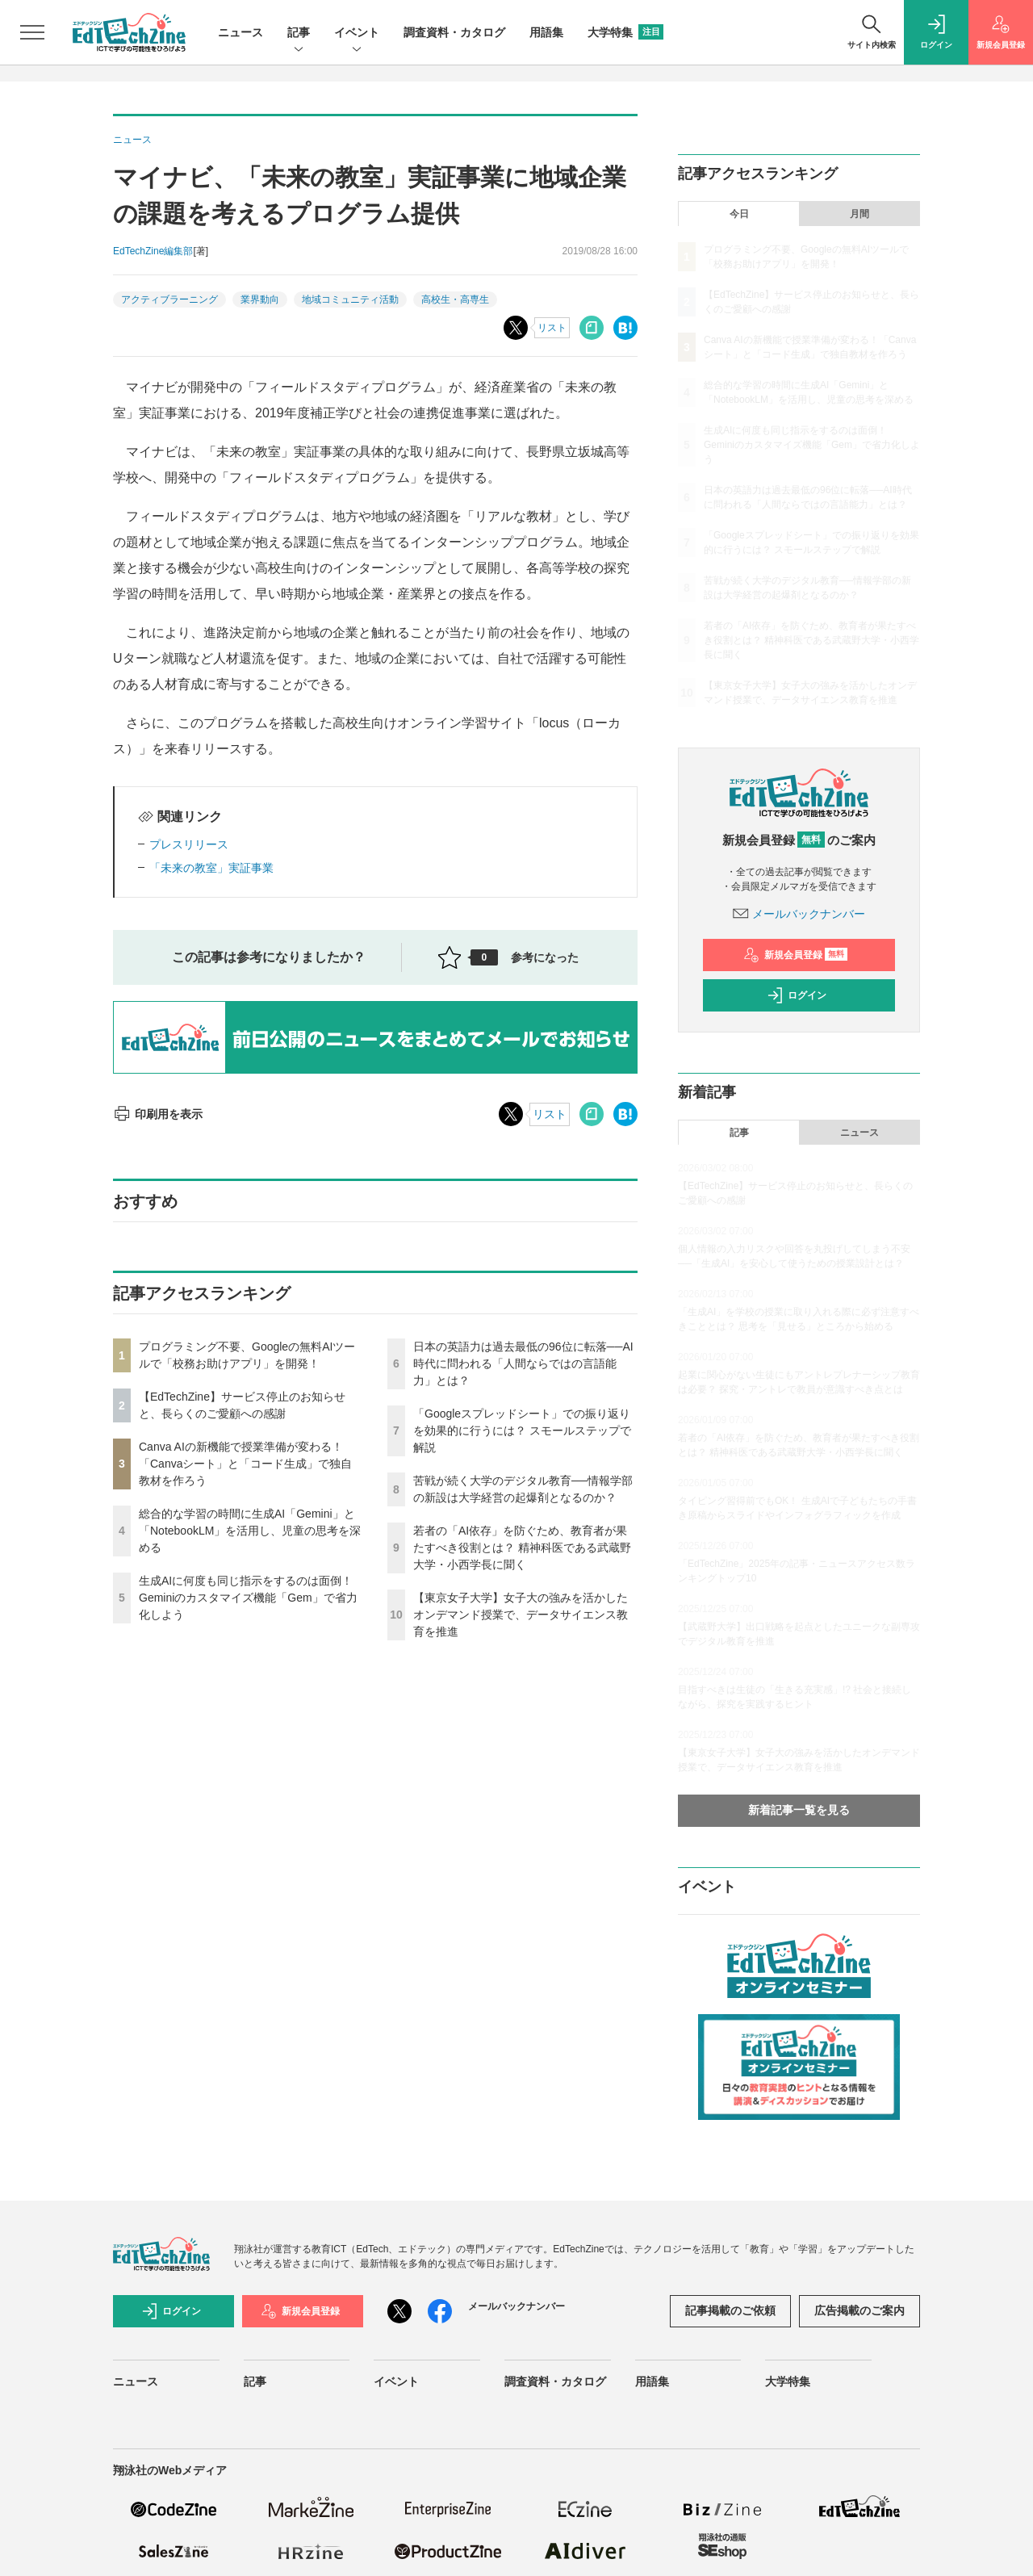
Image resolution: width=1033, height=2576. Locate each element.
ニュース (240, 32)
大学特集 (625, 32)
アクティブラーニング (169, 299)
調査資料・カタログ (454, 32)
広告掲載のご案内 (859, 2310)
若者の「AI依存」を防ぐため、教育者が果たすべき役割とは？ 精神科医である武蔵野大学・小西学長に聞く (522, 1547)
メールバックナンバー (799, 913)
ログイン (796, 995)
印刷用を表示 (158, 1114)
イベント (356, 33)
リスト (552, 327)
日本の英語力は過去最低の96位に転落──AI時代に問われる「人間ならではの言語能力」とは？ (523, 1363)
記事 (298, 33)
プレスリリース (188, 844)
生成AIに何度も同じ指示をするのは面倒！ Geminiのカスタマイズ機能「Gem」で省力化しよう (248, 1597)
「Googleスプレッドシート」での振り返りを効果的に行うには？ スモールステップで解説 (522, 1430)
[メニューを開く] (32, 32)
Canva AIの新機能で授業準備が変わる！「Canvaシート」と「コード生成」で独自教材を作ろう (245, 1463)
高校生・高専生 (455, 299)
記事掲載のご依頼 (730, 2310)
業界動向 (259, 299)
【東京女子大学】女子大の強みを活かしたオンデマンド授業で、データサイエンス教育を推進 (520, 1614)
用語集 (546, 32)
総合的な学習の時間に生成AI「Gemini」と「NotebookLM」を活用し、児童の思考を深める (250, 1530)
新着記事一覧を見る (799, 1809)
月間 (859, 214)
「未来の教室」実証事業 (211, 867)
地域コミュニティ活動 (350, 299)
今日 (739, 214)
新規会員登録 (795, 955)
